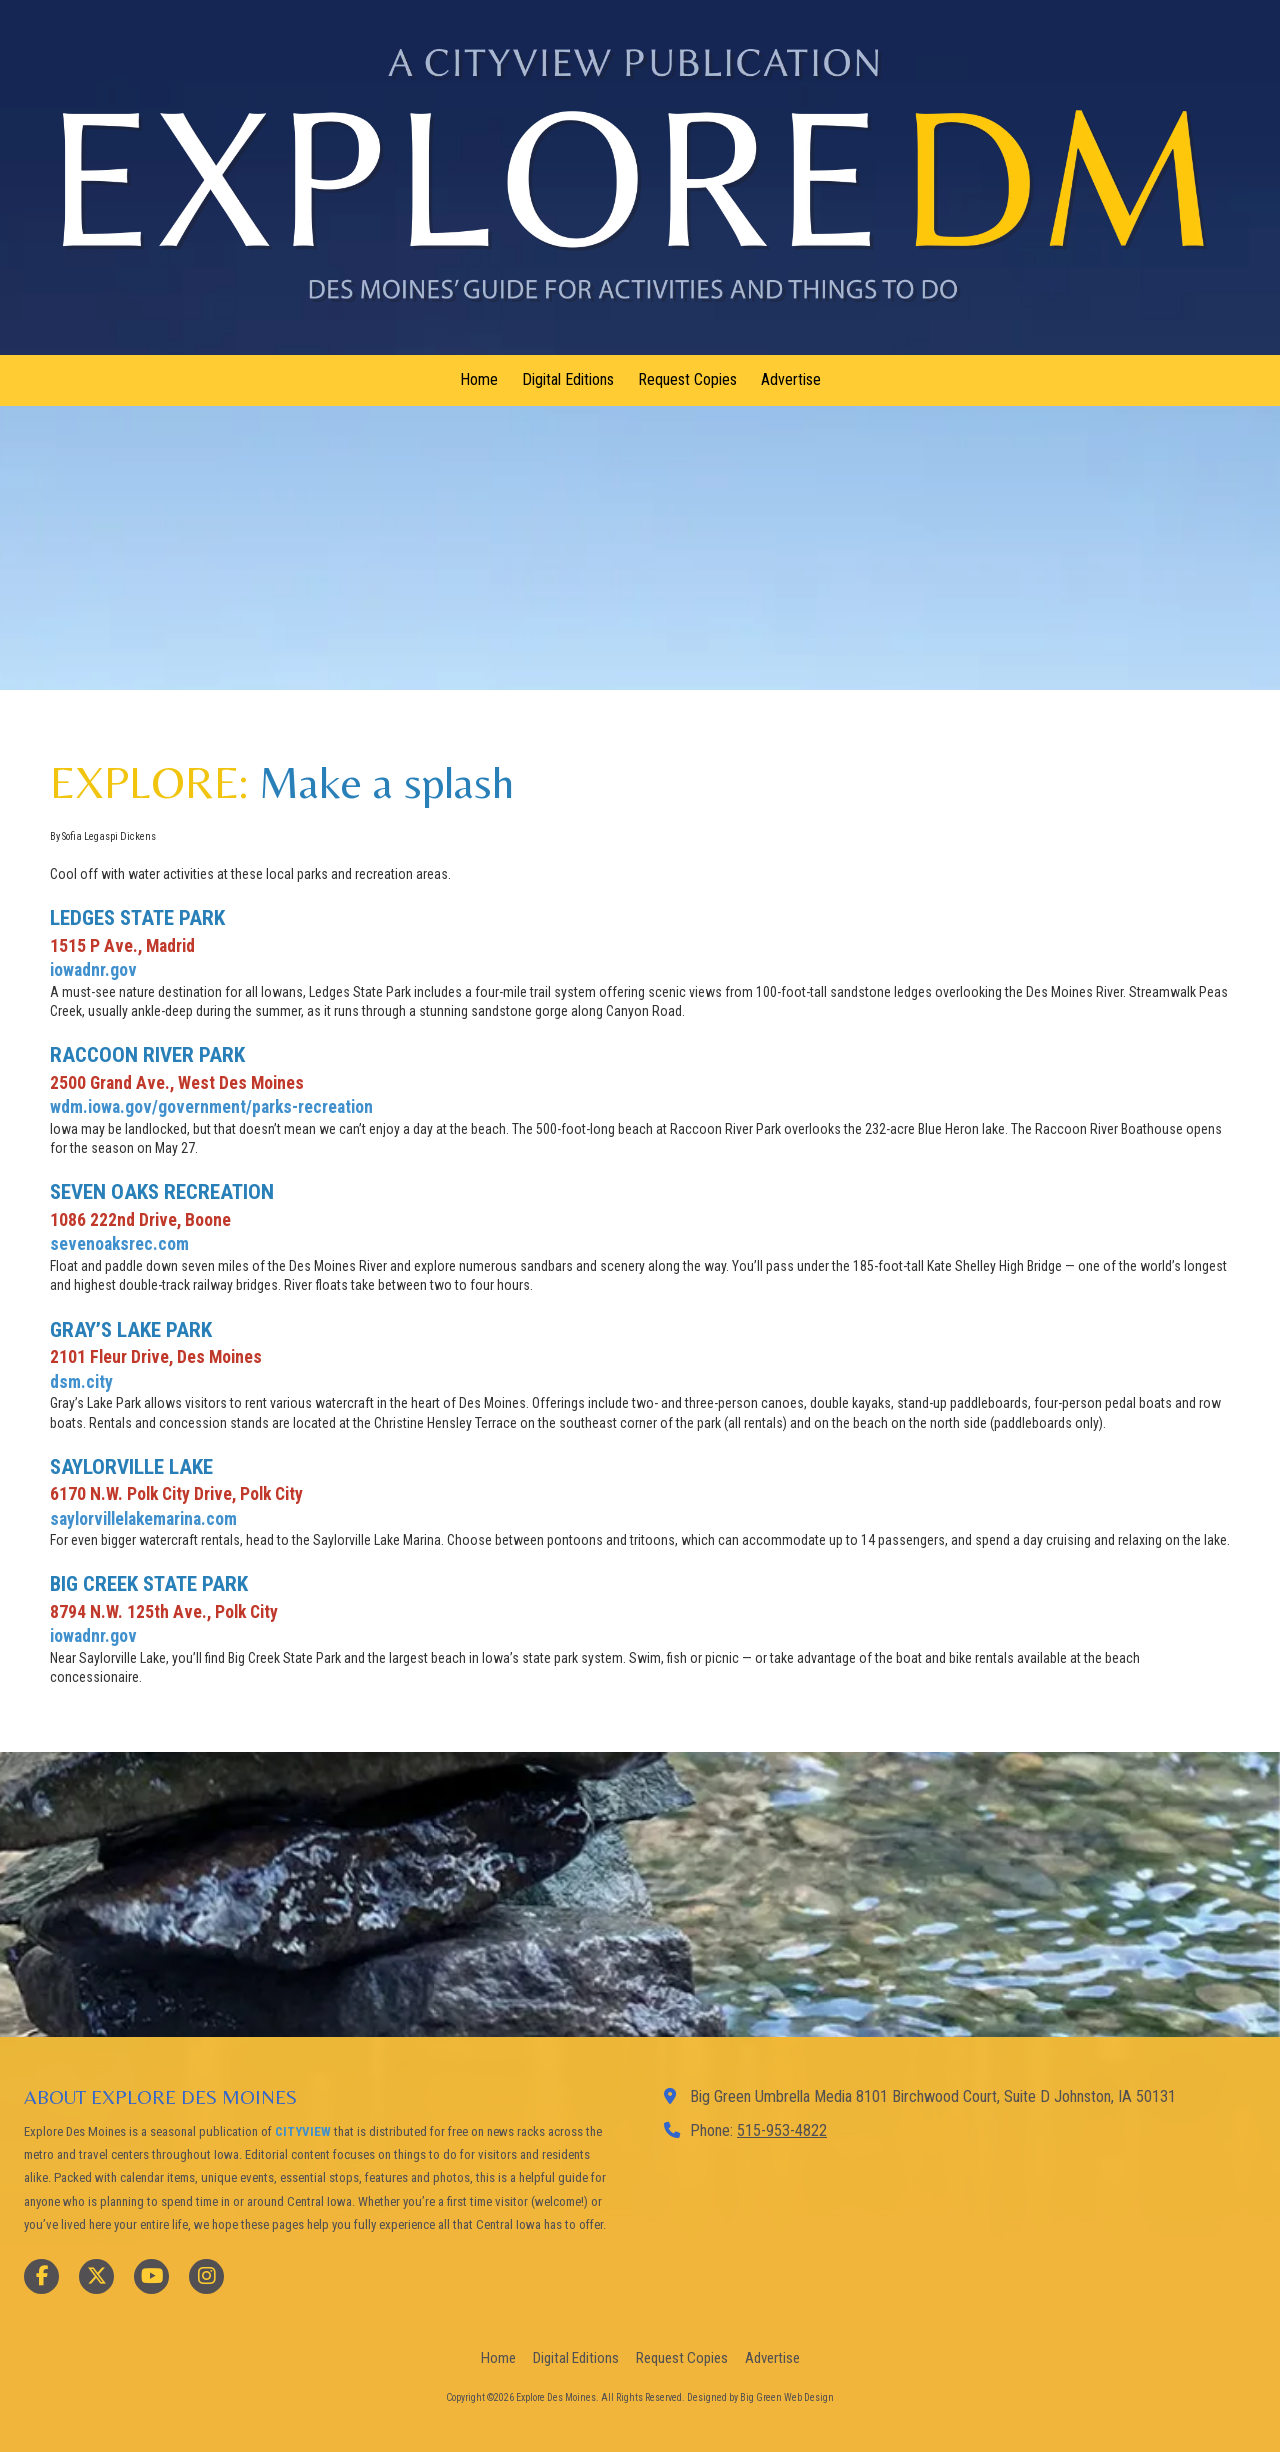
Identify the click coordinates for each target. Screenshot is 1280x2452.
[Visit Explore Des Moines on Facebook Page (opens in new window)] (41, 2276)
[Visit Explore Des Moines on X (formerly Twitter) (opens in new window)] (96, 2276)
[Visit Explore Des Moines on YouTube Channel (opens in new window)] (151, 2276)
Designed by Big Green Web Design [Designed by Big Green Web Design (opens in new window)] (760, 2397)
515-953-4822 (782, 2130)
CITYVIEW (303, 2131)
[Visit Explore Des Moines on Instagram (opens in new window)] (206, 2276)
